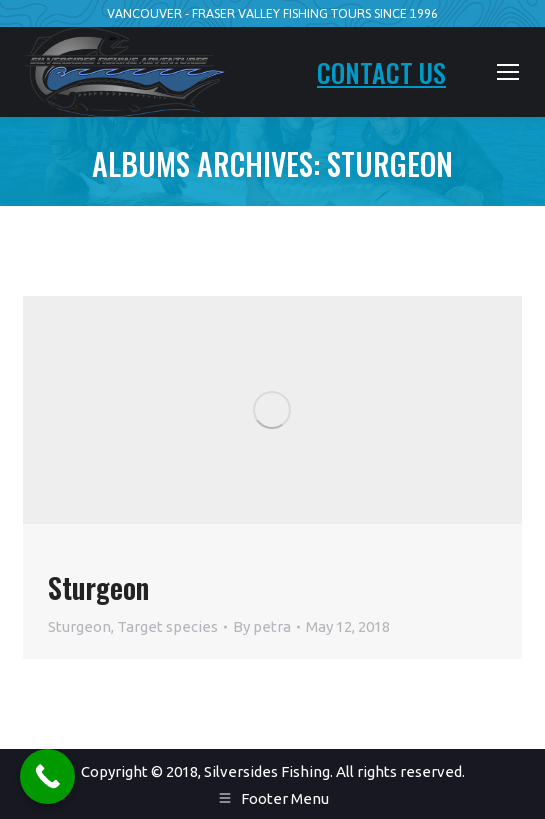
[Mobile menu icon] (508, 72)
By (262, 626)
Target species (167, 626)
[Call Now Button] (47, 776)
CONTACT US (381, 72)
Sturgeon (98, 587)
